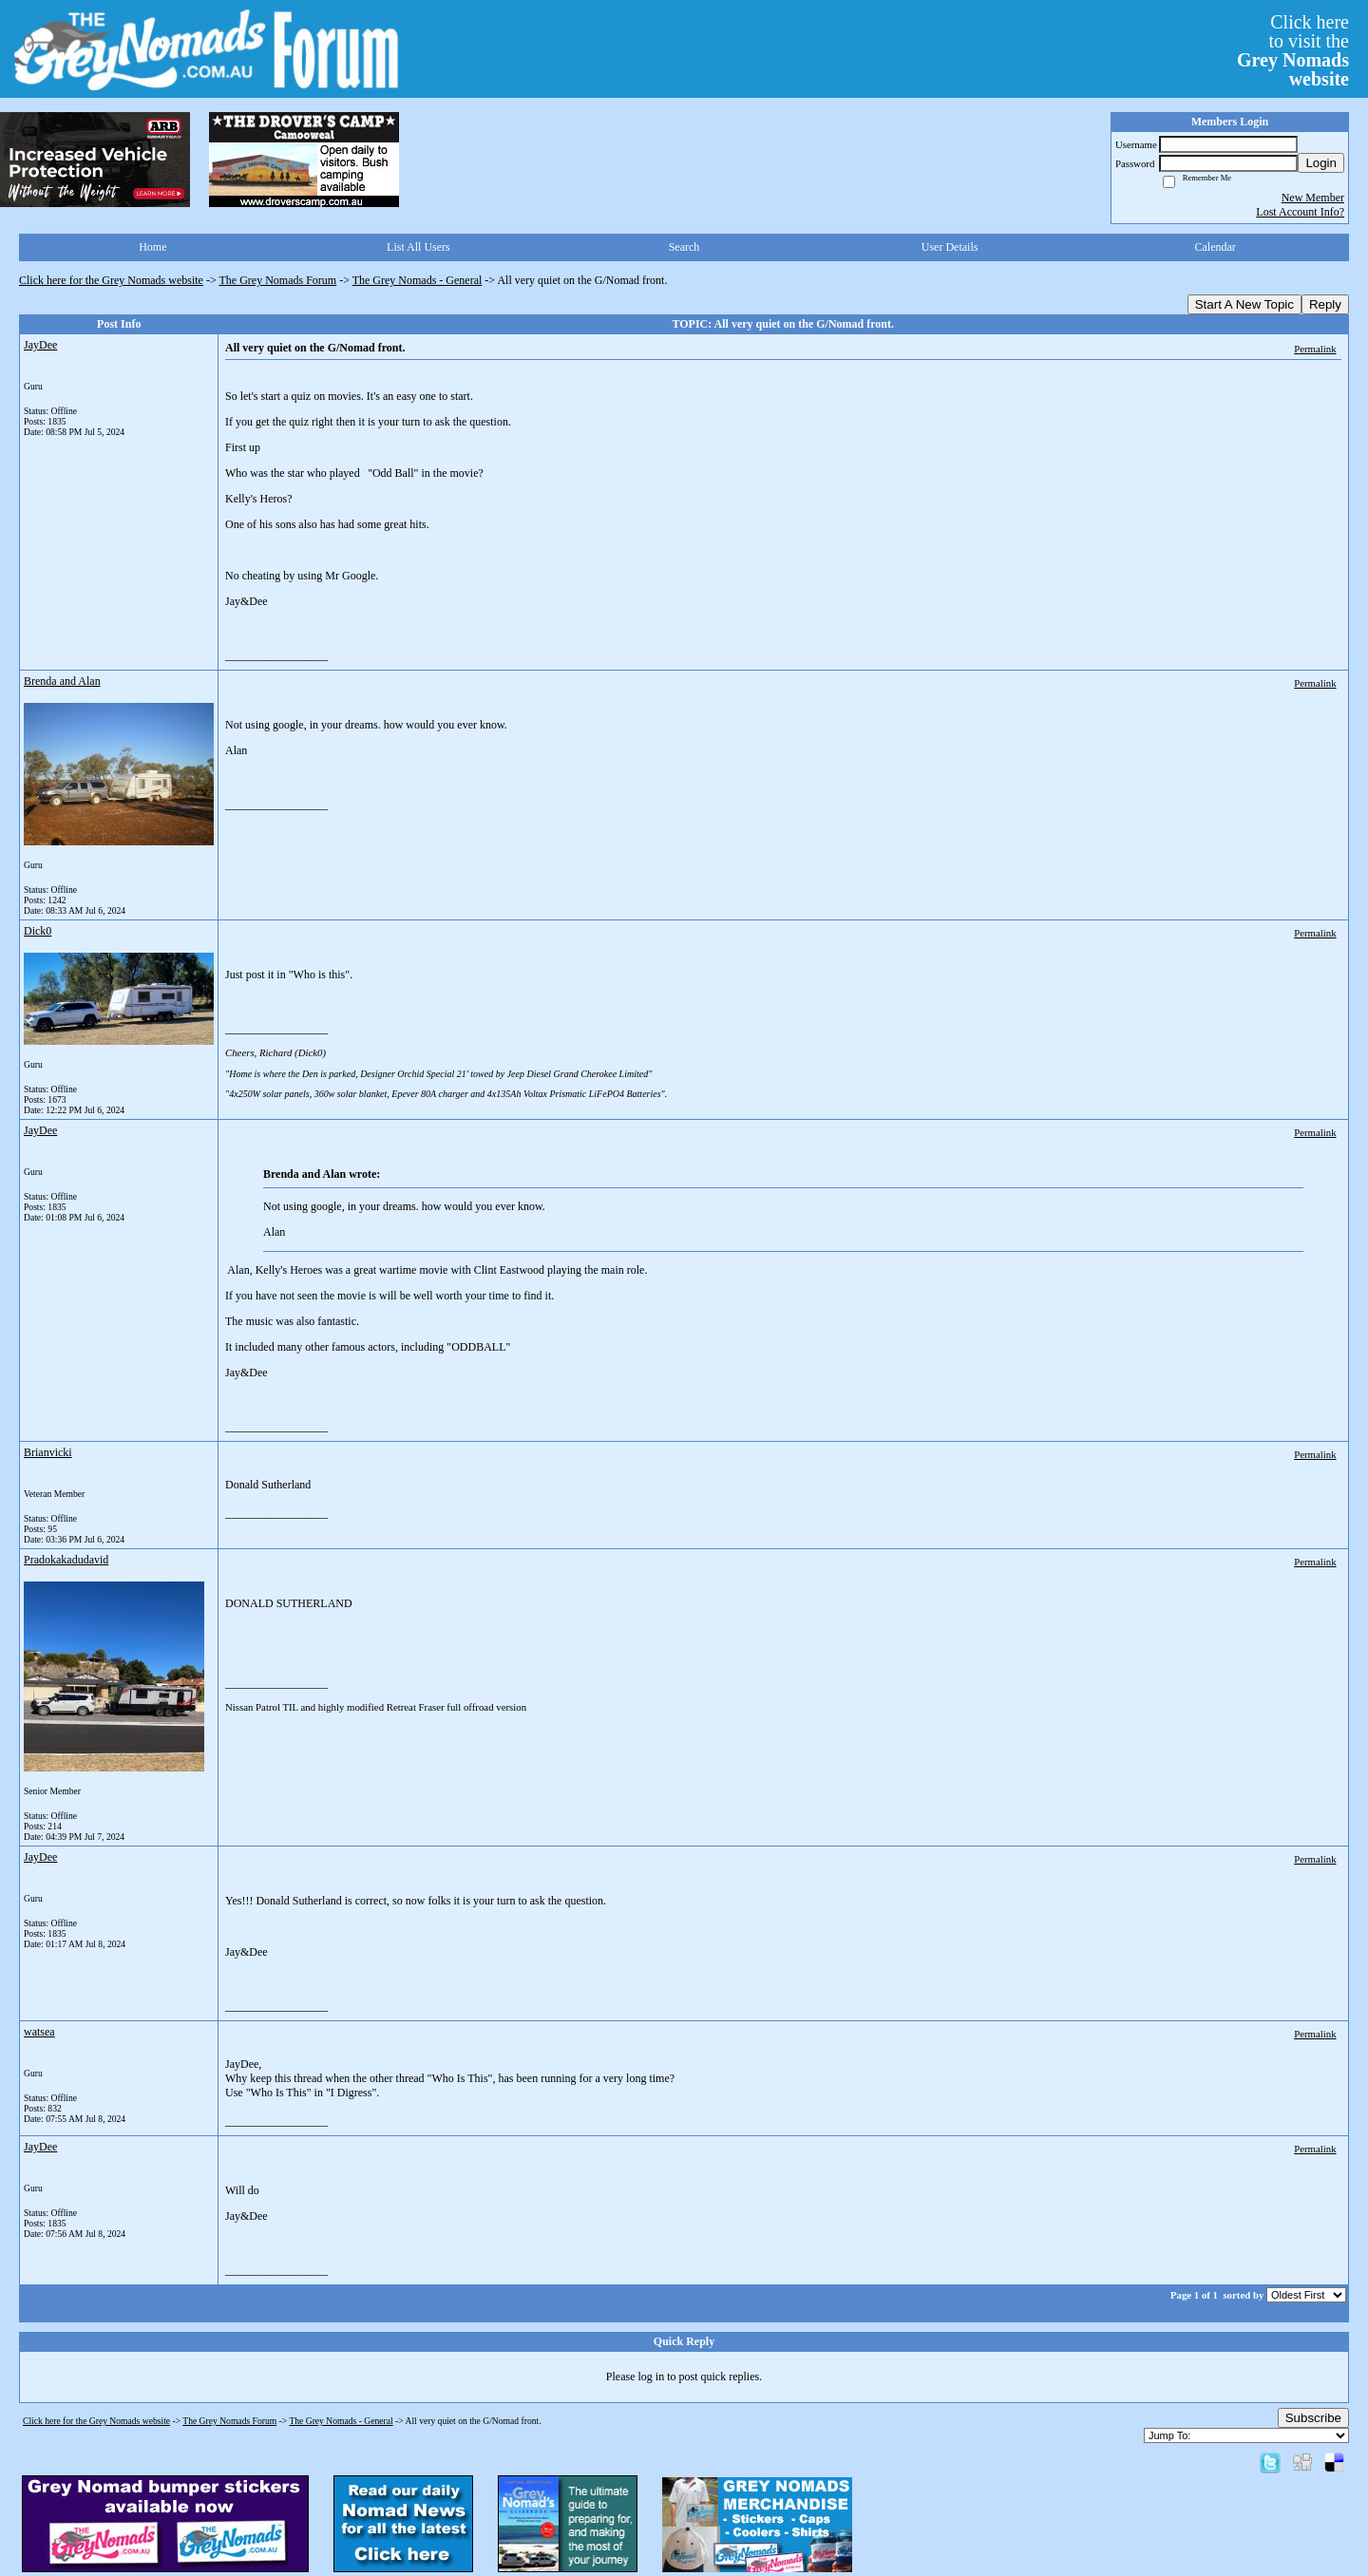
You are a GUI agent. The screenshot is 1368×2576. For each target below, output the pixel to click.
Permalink (1315, 348)
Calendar (1215, 247)
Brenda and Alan (62, 681)
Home (152, 247)
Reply (1325, 304)
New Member (1313, 197)
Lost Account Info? (1300, 211)
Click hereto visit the (1293, 50)
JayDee (40, 344)
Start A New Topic (1244, 304)
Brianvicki (48, 1452)
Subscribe (1313, 2418)
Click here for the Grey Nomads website (111, 280)
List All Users (418, 247)
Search (684, 247)
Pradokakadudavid (66, 1559)
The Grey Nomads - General (417, 280)
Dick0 (37, 931)
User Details (950, 247)
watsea (39, 2031)
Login (1321, 163)
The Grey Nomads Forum (278, 280)
